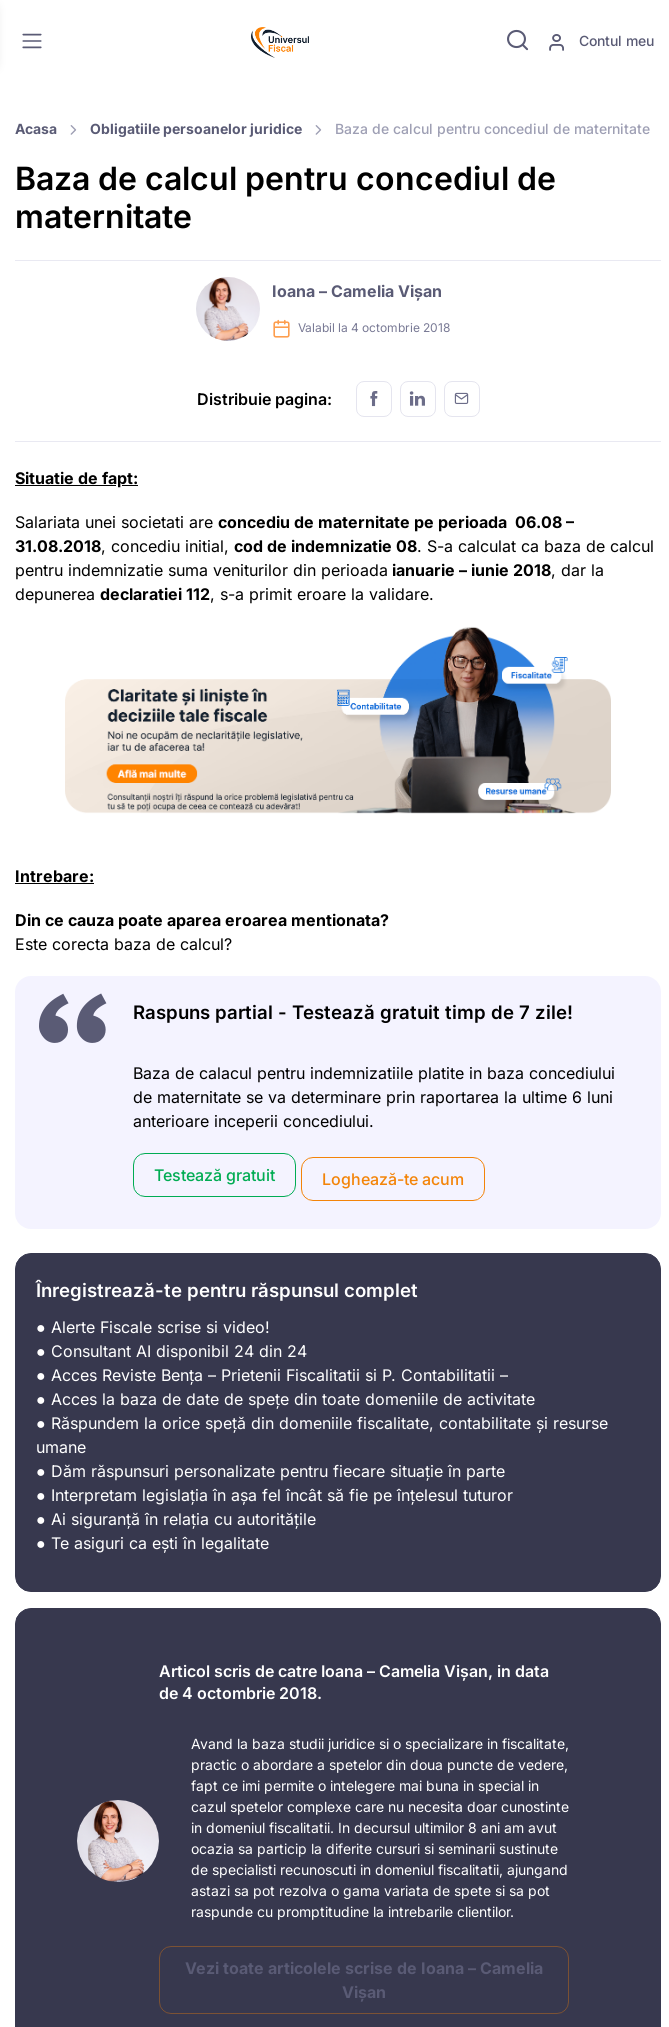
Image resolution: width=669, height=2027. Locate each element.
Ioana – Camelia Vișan (357, 291)
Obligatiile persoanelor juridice (196, 128)
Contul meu (600, 42)
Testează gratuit (214, 1175)
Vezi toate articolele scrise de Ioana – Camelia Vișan (364, 1980)
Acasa (36, 128)
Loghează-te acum (393, 1179)
